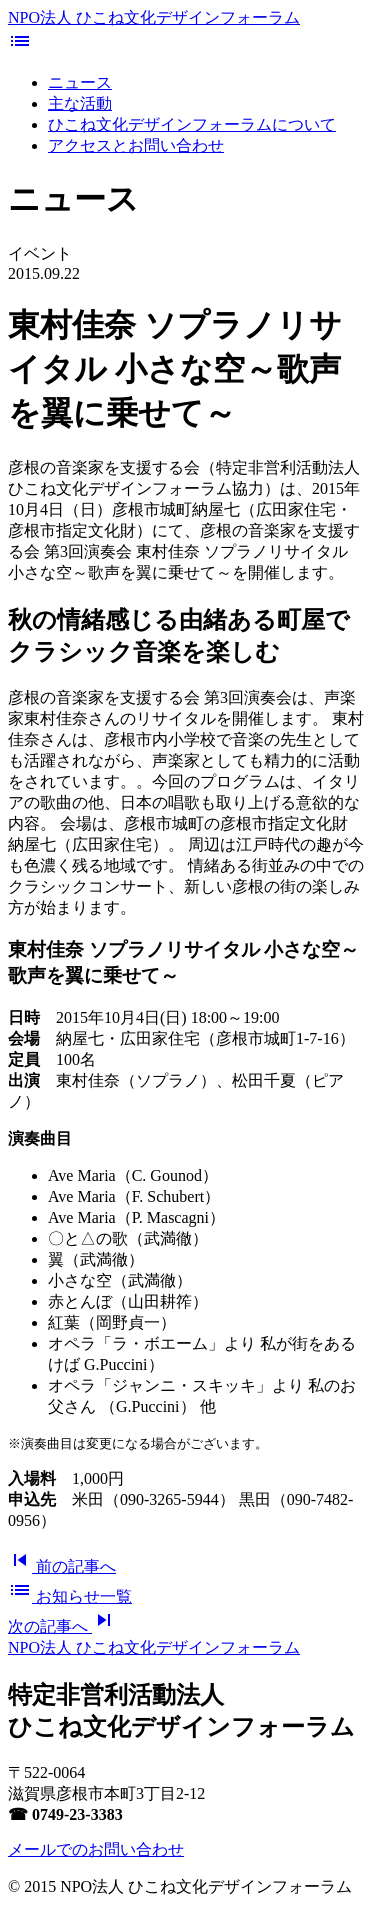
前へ (62, 1566)
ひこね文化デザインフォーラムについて (192, 124)
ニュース (80, 82)
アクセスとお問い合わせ (136, 145)
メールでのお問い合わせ (96, 1849)
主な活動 (80, 103)
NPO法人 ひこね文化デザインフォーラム (154, 17)
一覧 (70, 1596)
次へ (62, 1626)
